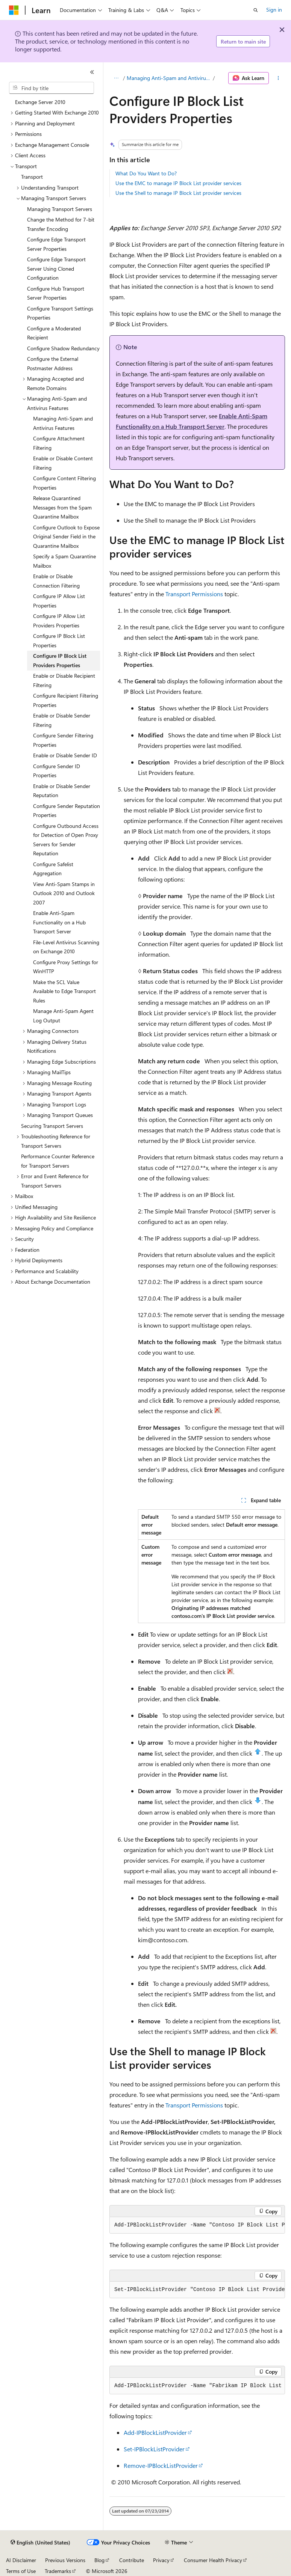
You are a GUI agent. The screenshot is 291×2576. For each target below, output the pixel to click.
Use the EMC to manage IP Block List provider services (178, 183)
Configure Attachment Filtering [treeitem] (59, 443)
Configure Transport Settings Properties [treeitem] (60, 313)
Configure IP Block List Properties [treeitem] (59, 640)
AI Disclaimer (21, 2560)
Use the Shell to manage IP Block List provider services (178, 192)
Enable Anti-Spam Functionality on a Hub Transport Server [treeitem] (59, 922)
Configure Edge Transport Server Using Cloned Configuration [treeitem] (56, 268)
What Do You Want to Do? (146, 173)
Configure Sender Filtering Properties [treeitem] (63, 740)
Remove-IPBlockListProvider (161, 2465)
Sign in (274, 9)
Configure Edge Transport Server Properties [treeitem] (56, 244)
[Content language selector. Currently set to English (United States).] (40, 2543)
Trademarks (58, 2570)
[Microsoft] (14, 10)
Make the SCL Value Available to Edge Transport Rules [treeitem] (64, 991)
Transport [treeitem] (32, 176)
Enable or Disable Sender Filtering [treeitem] (61, 720)
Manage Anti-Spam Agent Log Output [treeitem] (63, 1015)
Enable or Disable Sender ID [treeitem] (65, 755)
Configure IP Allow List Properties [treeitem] (59, 600)
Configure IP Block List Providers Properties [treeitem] (59, 660)
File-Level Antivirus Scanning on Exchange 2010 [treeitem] (66, 947)
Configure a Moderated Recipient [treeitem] (54, 333)
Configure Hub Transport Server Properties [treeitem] (55, 293)
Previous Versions (65, 2560)
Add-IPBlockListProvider (155, 2432)
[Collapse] (92, 72)
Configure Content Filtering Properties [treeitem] (64, 483)
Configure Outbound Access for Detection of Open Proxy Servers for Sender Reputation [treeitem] (66, 839)
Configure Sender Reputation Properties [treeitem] (66, 810)
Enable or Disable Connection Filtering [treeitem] (56, 581)
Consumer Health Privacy (213, 2560)
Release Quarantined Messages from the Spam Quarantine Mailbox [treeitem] (62, 507)
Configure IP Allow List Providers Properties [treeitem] (59, 620)
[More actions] (278, 78)
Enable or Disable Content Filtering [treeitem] (63, 463)
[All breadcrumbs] (116, 78)
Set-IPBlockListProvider (154, 2449)
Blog (99, 2560)
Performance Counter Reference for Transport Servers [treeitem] (57, 1161)
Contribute (131, 2560)
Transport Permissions (194, 594)
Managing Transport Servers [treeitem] (59, 209)
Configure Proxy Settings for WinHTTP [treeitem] (65, 967)
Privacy (161, 2560)
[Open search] (255, 10)
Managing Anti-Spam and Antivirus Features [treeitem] (63, 423)
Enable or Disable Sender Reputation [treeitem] (61, 790)
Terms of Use (21, 2570)
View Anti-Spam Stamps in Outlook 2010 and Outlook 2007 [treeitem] (64, 893)
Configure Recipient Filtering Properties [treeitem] (65, 700)
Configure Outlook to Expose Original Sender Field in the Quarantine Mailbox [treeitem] (66, 536)
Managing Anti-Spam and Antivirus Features (169, 77)
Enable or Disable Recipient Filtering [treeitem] (64, 680)
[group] (197, 2225)
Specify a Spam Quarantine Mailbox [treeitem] (64, 561)
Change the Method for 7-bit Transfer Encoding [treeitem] (60, 224)
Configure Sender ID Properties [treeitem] (56, 771)
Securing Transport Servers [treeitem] (52, 1125)
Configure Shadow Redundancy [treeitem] (63, 348)
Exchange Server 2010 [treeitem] (40, 102)
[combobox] (51, 88)
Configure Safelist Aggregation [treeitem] (53, 869)
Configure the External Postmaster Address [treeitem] (52, 363)
